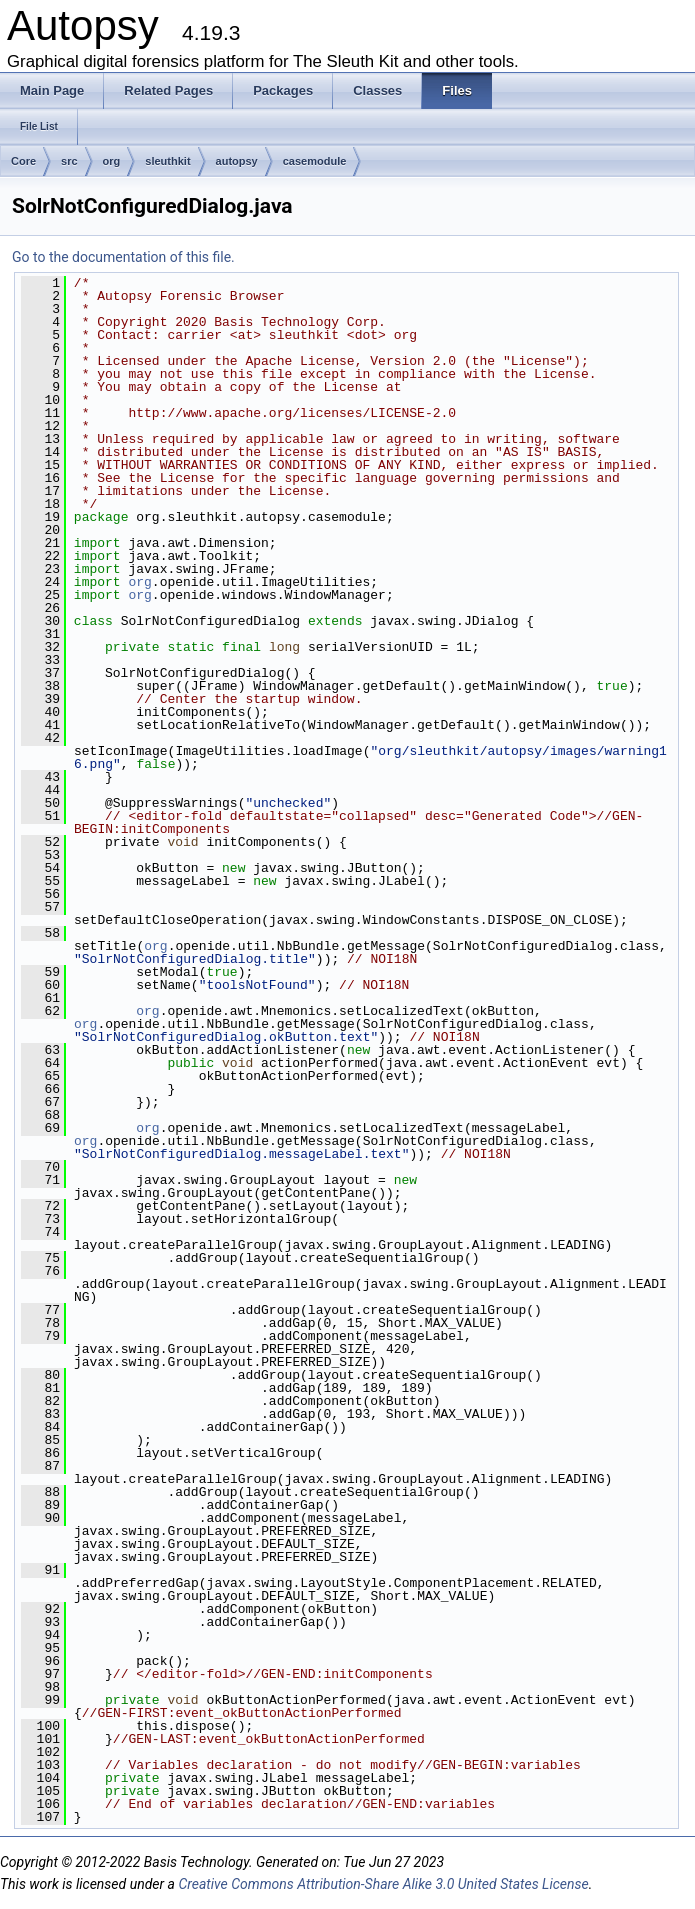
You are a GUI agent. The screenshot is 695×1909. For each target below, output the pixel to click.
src (69, 161)
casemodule (315, 161)
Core (23, 161)
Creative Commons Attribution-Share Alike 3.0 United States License (383, 1884)
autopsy (237, 161)
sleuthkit (167, 161)
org (112, 161)
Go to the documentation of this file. (123, 257)
